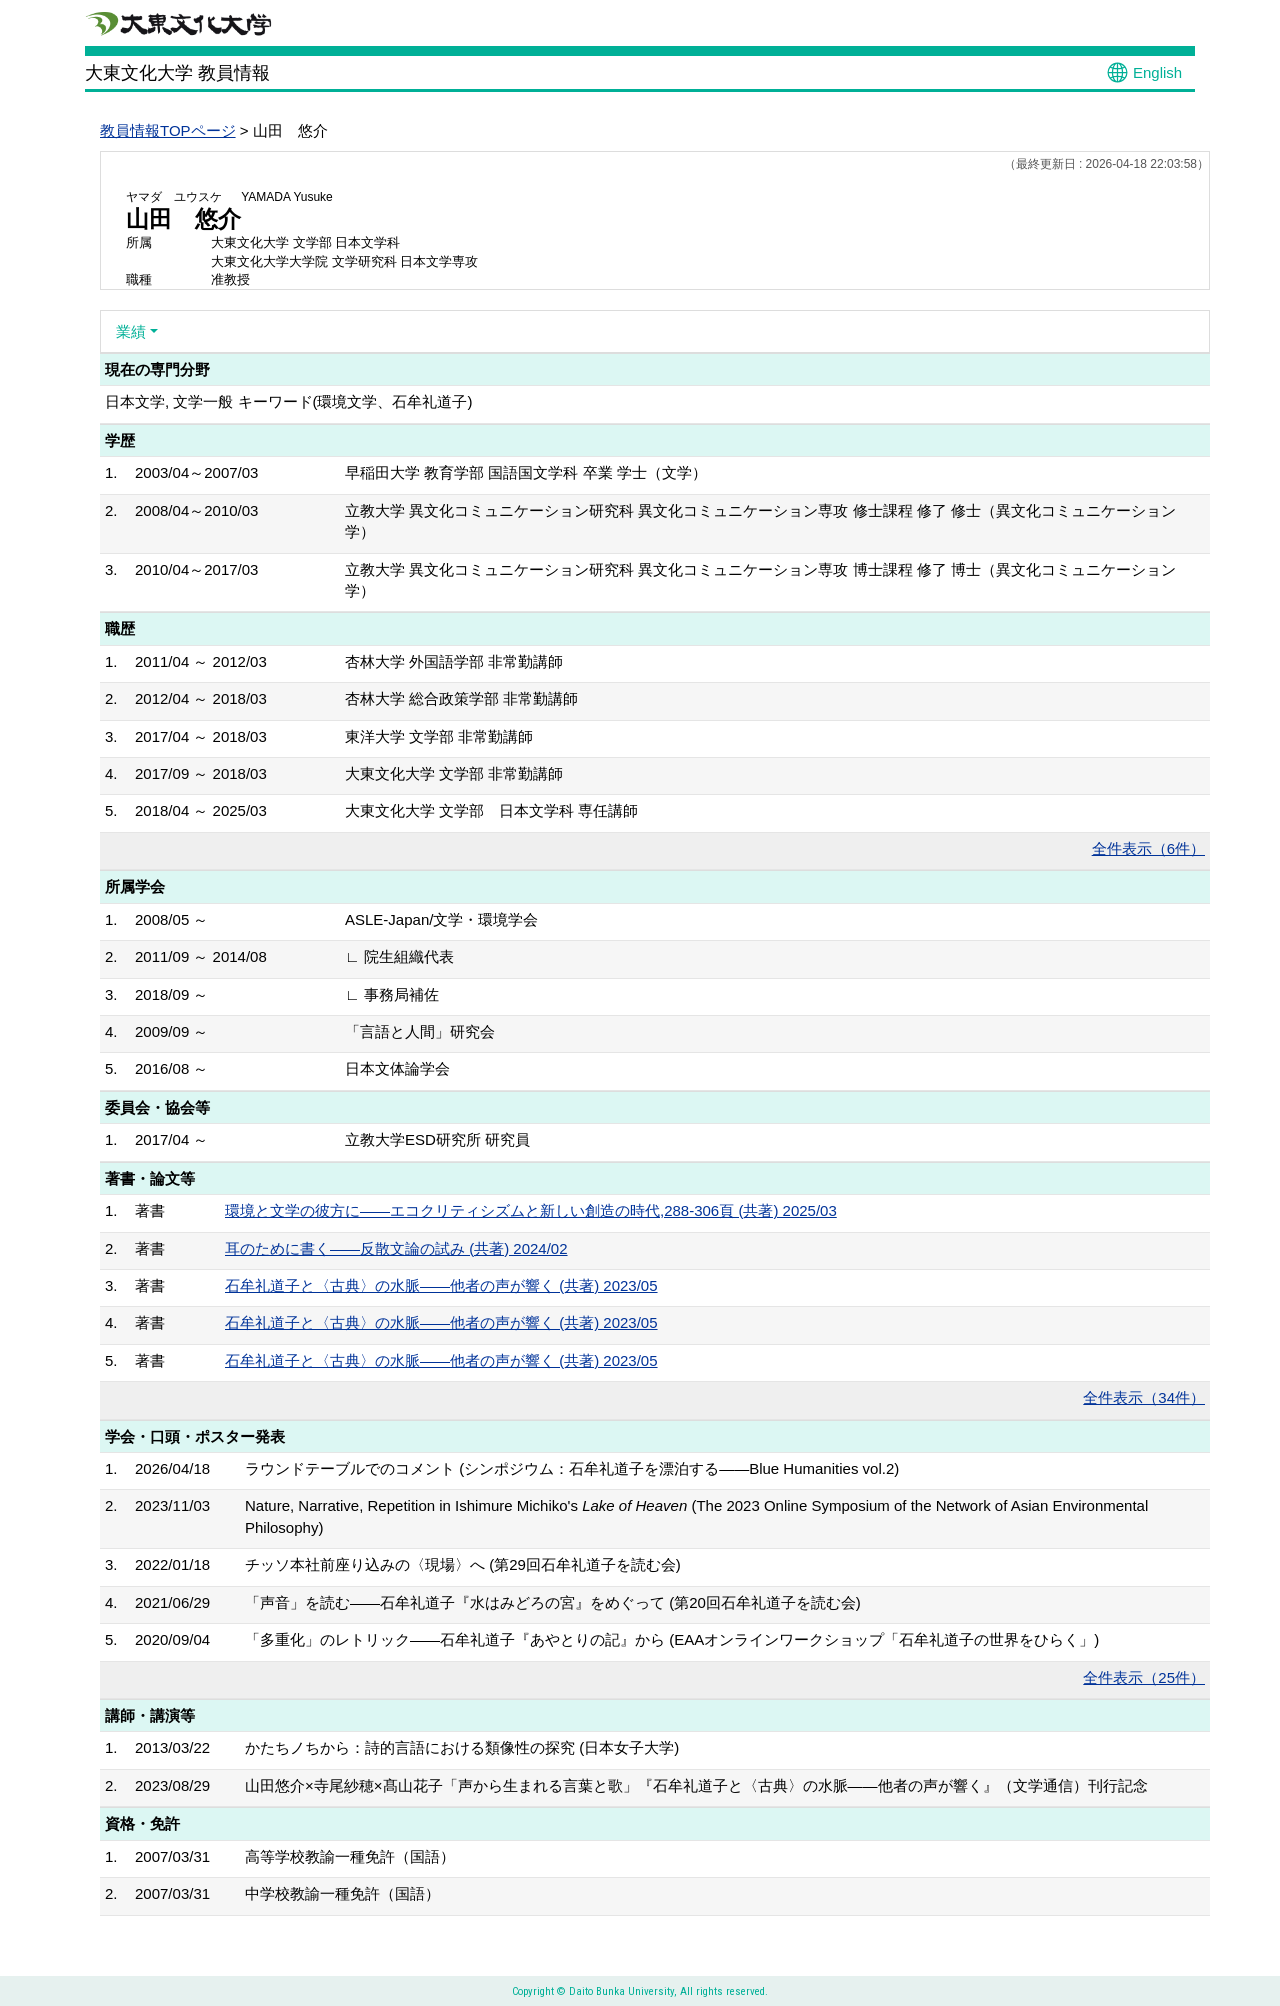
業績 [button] (131, 331)
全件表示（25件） (1144, 1677)
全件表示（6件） (1148, 848)
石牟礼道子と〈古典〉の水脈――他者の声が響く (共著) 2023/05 (441, 1285)
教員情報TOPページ (168, 130)
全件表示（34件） (1144, 1397)
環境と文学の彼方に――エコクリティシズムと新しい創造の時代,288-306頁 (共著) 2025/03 (531, 1210)
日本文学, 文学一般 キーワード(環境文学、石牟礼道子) (289, 401)
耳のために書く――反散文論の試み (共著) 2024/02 (396, 1248)
